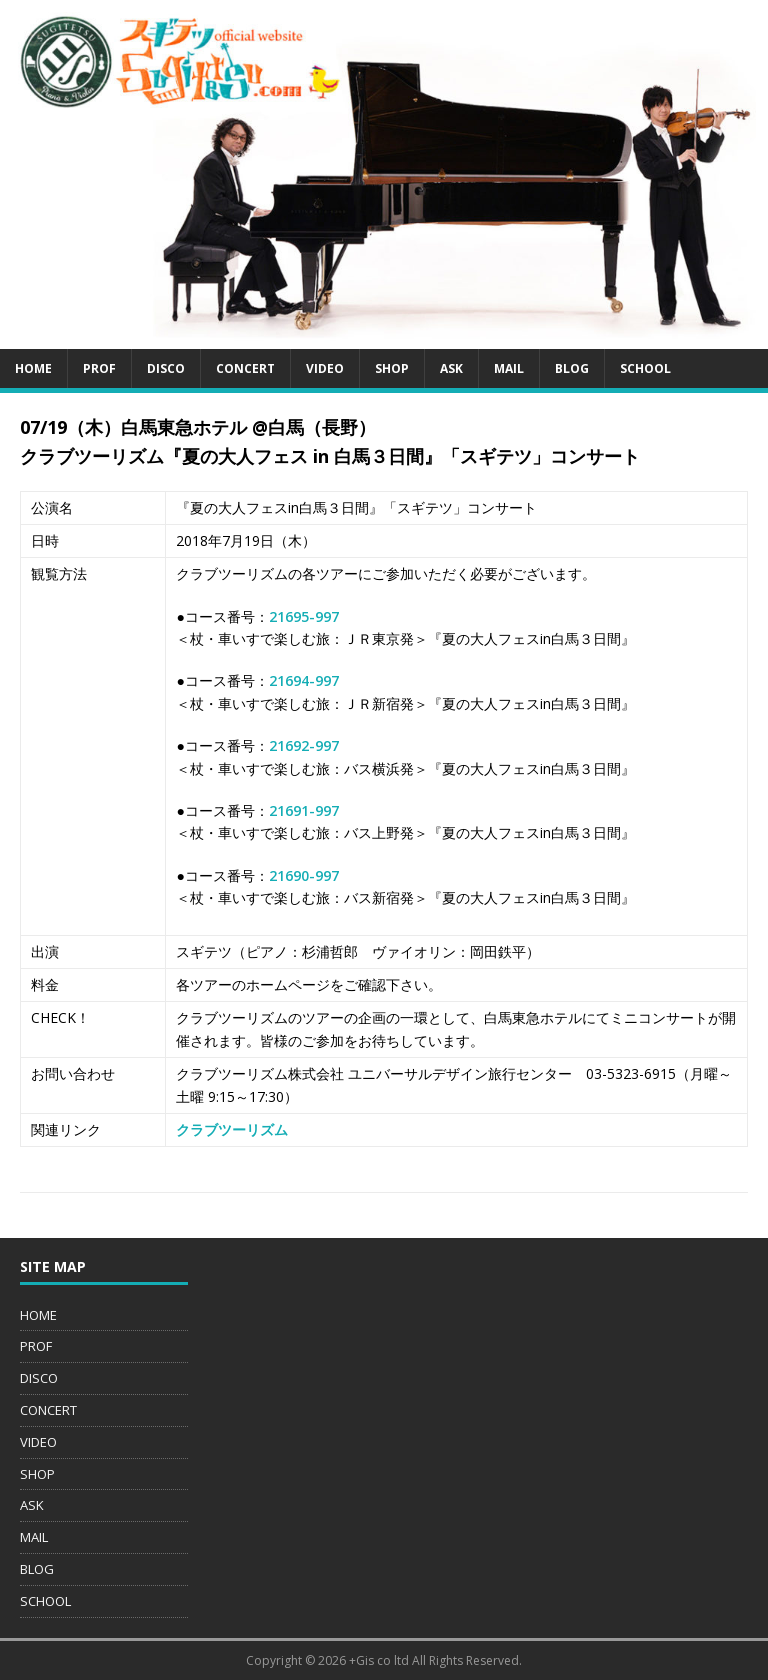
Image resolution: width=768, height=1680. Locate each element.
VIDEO (325, 368)
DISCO (166, 368)
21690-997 (304, 875)
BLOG (572, 368)
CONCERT (245, 368)
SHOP (392, 368)
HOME (33, 368)
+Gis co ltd (379, 1660)
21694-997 (304, 680)
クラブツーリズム (232, 1129)
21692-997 (304, 745)
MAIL (509, 368)
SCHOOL (645, 368)
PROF (99, 368)
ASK (451, 368)
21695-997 (304, 616)
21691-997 (304, 810)
